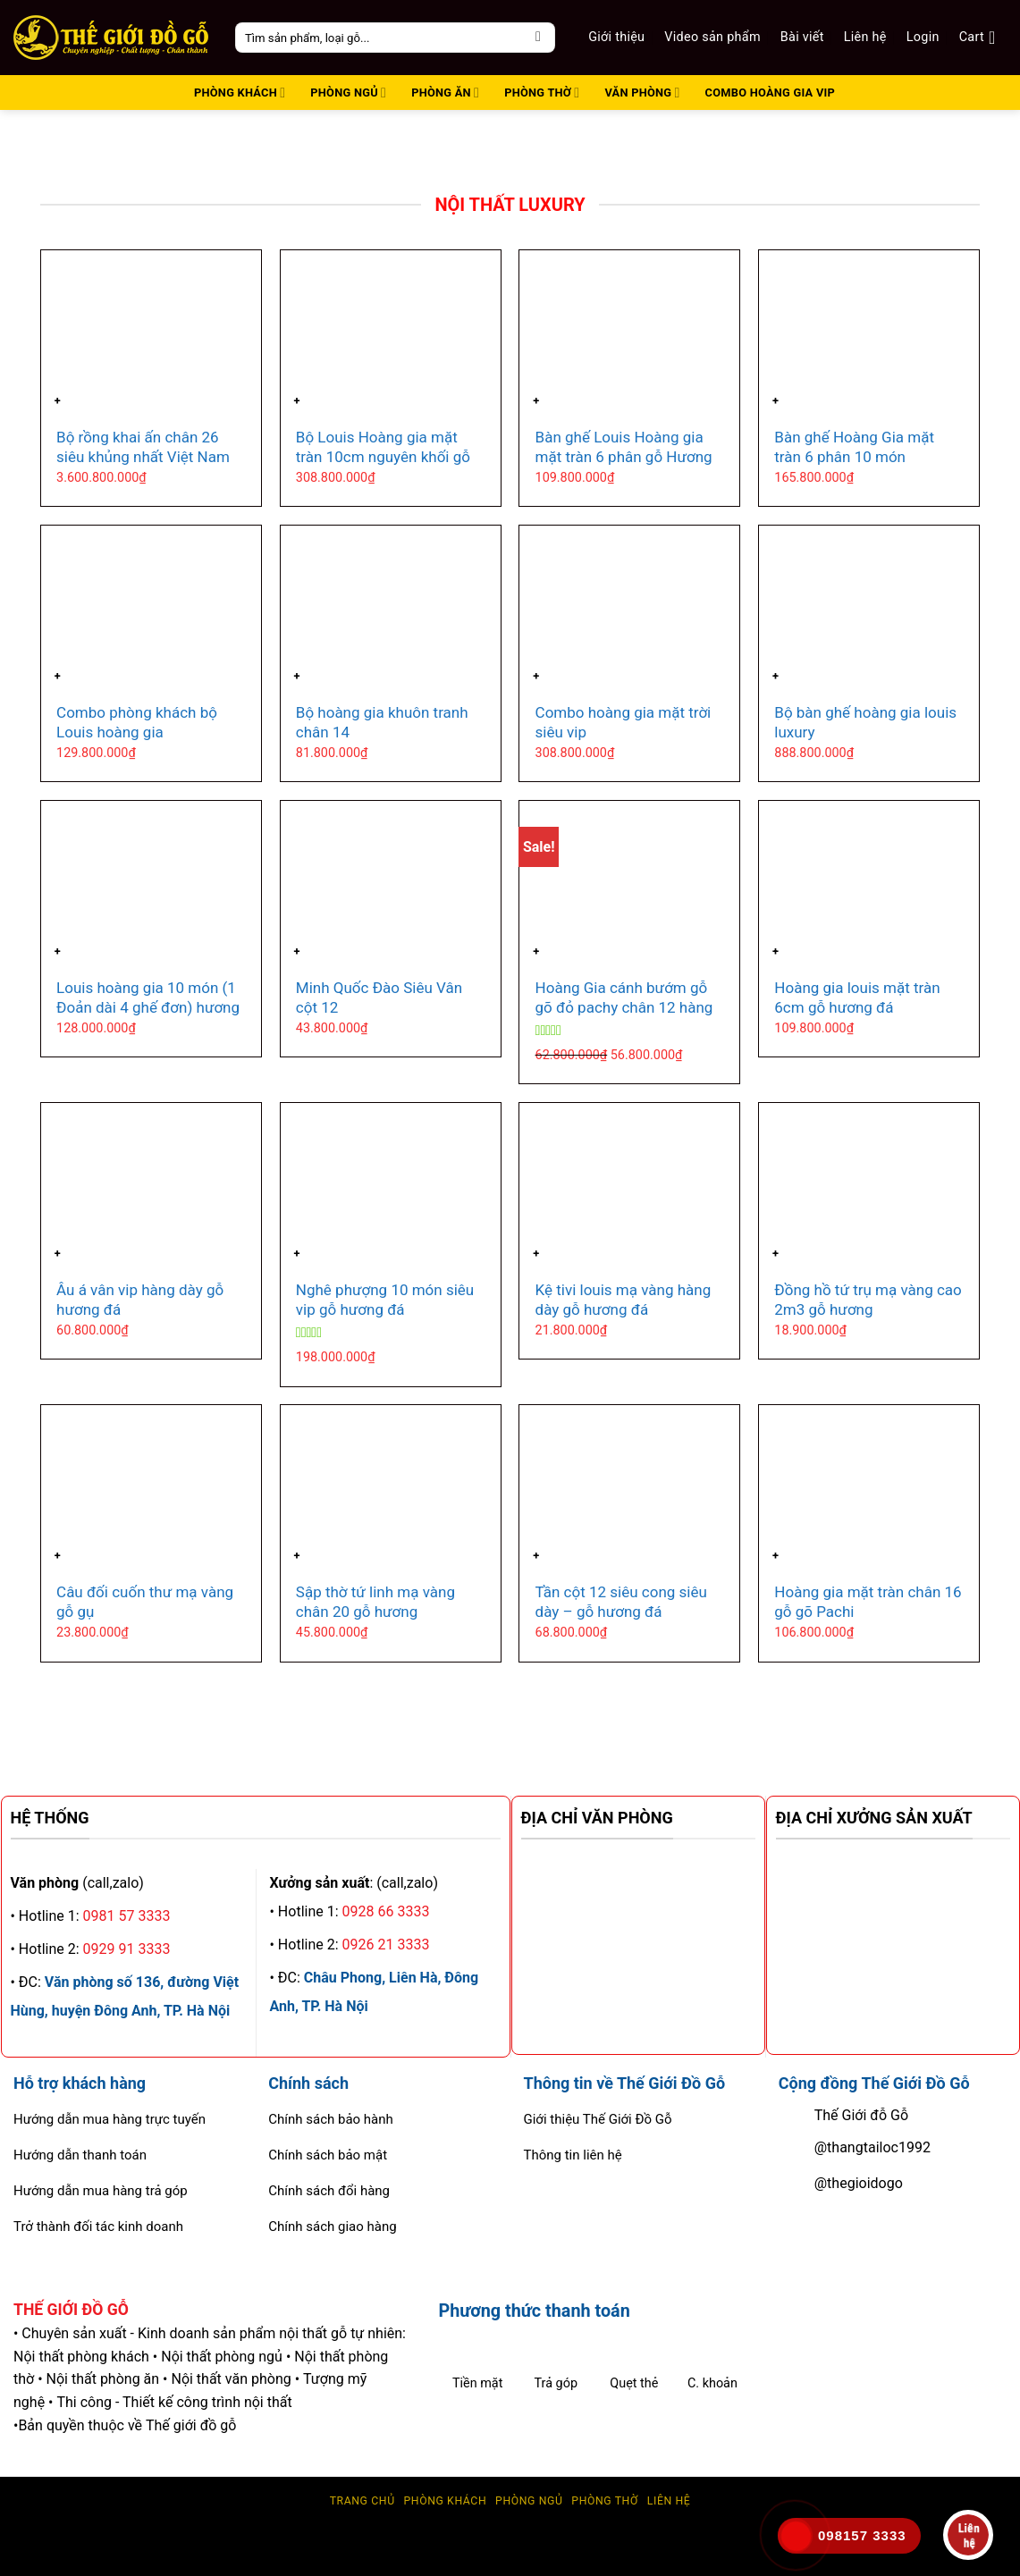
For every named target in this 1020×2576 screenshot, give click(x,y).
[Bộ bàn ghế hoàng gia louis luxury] (869, 608)
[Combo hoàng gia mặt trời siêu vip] (629, 608)
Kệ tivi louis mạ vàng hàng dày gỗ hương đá (623, 1299)
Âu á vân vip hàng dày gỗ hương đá (139, 1299)
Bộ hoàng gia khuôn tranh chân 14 (382, 722)
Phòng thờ (604, 2501)
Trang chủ (362, 2501)
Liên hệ (865, 37)
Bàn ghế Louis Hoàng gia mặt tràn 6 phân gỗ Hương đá (623, 456)
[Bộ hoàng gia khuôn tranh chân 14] (391, 608)
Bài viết (802, 37)
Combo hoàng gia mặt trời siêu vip (623, 722)
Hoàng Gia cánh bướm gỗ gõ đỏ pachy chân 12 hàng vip (624, 1007)
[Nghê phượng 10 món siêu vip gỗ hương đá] (391, 1185)
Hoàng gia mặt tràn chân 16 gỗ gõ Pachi (867, 1602)
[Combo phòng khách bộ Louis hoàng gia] (151, 608)
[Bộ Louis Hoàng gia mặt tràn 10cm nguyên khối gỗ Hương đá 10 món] (391, 333)
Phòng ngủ (528, 2501)
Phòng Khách (444, 2501)
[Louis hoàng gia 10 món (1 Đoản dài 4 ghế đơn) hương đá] (151, 883)
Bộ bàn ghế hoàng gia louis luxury (865, 722)
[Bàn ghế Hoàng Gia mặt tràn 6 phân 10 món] (869, 333)
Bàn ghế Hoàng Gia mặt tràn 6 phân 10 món (854, 447)
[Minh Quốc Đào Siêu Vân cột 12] (391, 883)
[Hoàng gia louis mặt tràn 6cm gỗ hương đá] (869, 883)
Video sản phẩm (712, 37)
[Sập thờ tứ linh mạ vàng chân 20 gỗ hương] (391, 1487)
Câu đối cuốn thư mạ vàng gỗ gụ (144, 1602)
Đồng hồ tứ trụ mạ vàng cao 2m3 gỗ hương (867, 1299)
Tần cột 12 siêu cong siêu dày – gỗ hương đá (621, 1602)
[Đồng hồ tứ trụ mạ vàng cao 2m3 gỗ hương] (869, 1185)
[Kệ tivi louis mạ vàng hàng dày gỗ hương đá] (629, 1185)
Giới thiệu (616, 37)
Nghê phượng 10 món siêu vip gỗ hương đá (385, 1299)
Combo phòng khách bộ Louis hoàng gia (136, 722)
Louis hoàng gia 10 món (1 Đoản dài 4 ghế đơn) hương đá (148, 1007)
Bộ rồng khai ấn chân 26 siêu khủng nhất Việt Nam (143, 447)
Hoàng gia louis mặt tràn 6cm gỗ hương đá (857, 997)
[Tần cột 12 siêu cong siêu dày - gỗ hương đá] (629, 1487)
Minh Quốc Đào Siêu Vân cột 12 (379, 997)
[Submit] (538, 37)
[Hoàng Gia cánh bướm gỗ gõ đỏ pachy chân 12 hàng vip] (629, 883)
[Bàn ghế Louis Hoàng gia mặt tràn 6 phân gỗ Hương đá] (629, 333)
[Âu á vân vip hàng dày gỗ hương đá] (151, 1185)
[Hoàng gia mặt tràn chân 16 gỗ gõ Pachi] (869, 1487)
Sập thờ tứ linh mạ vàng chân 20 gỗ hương (375, 1602)
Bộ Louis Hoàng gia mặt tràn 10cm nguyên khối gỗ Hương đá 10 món (383, 456)
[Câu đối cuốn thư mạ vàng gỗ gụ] (151, 1487)
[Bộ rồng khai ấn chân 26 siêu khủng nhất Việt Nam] (151, 333)
